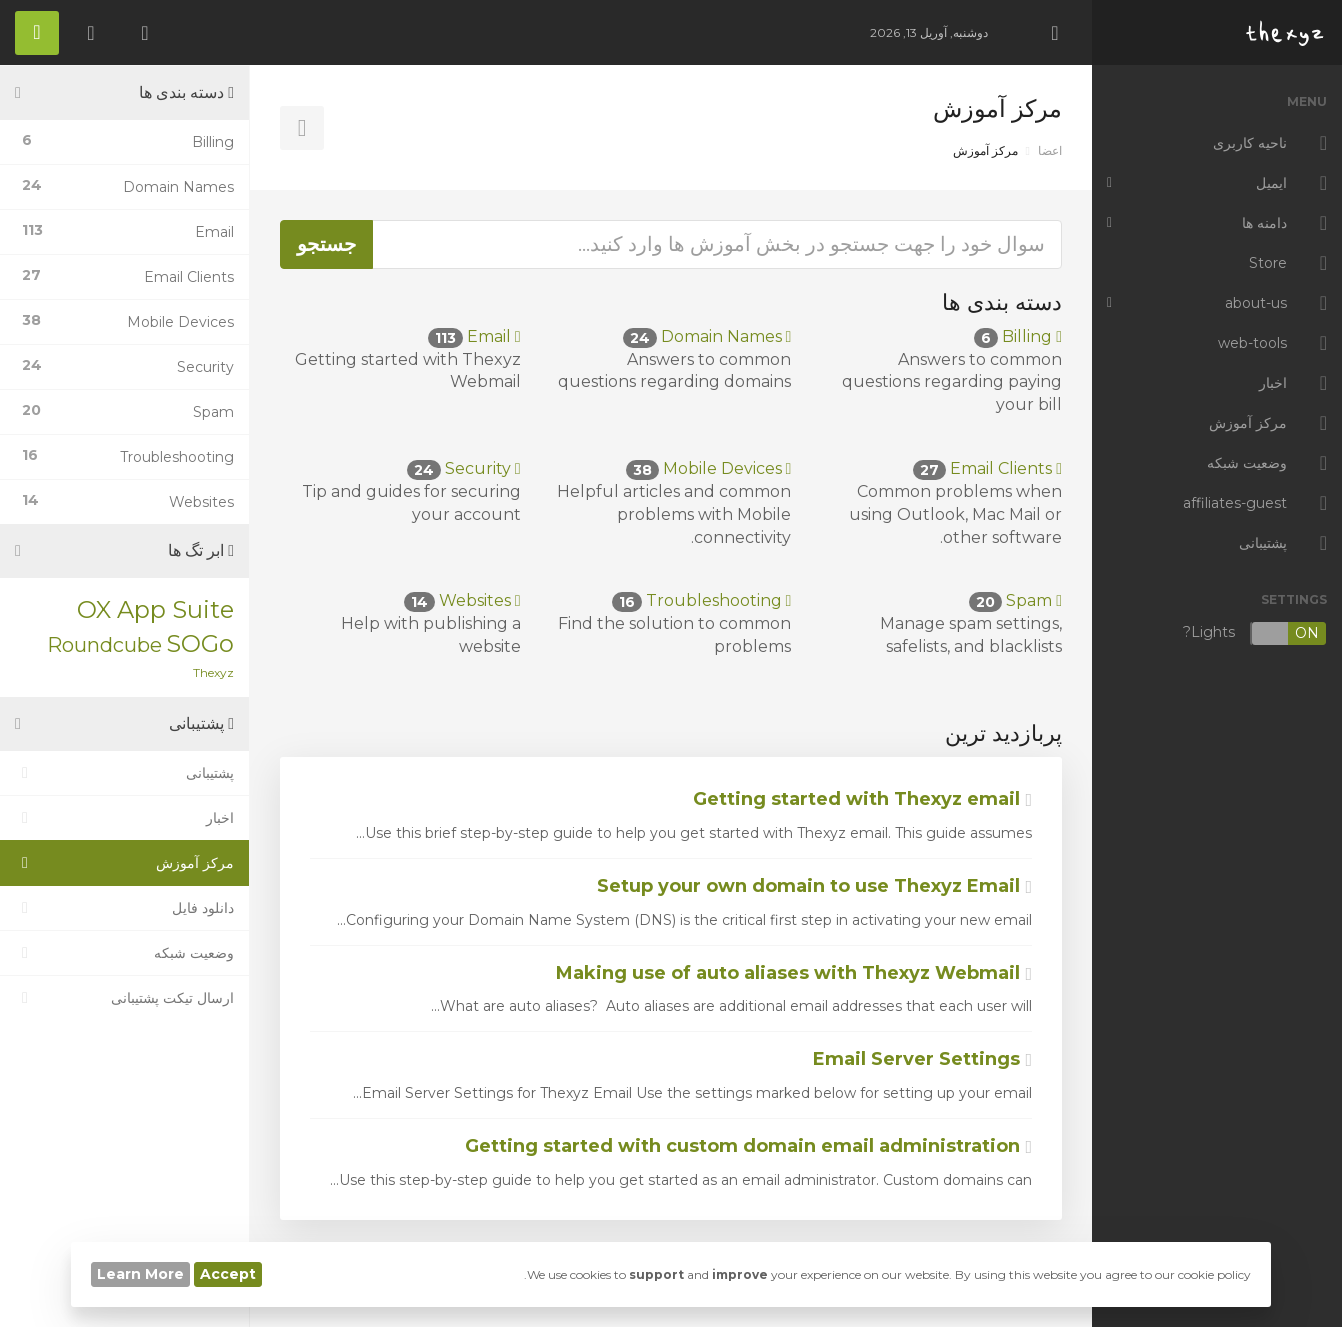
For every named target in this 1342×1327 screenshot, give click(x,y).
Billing (1018, 336)
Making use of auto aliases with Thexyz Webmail (794, 973)
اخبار (124, 818)
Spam (1015, 600)
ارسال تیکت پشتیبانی (124, 998)
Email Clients (987, 468)
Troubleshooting (702, 600)
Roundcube (104, 645)
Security (464, 468)
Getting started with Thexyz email (862, 799)
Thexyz (213, 672)
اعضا (1050, 150)
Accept (228, 1274)
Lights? (1255, 633)
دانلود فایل (124, 908)
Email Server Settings (922, 1059)
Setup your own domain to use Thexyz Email (814, 886)
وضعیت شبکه (124, 953)
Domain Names (707, 336)
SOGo (200, 643)
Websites (462, 600)
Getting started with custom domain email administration (748, 1146)
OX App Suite (155, 609)
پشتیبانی (124, 773)
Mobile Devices (709, 468)
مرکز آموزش (124, 863)
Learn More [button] (140, 1274)
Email (474, 336)
